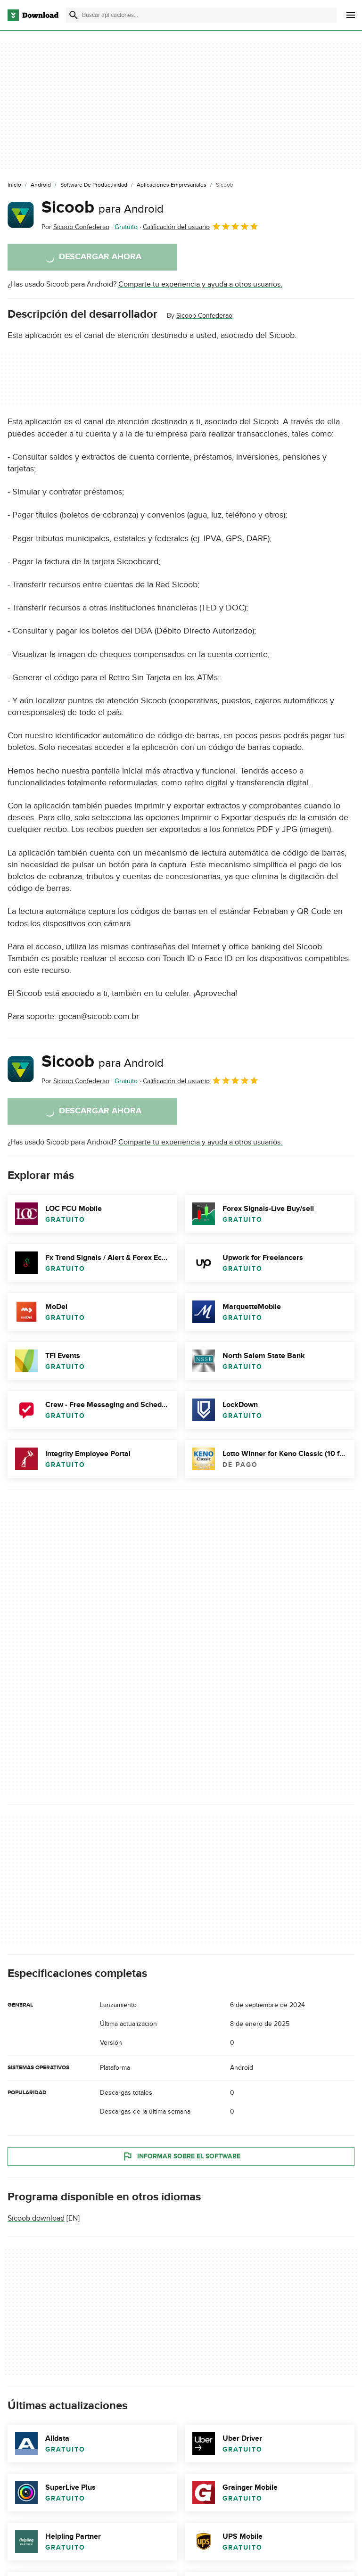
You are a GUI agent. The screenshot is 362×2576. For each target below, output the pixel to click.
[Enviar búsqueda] (73, 15)
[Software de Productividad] (93, 185)
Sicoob (102, 207)
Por (75, 227)
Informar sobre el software (181, 2156)
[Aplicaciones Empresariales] (171, 185)
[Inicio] (14, 185)
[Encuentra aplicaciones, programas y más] (201, 15)
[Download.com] (33, 15)
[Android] (41, 185)
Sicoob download (36, 2218)
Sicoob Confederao (204, 316)
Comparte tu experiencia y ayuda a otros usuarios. (200, 284)
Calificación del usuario (201, 226)
